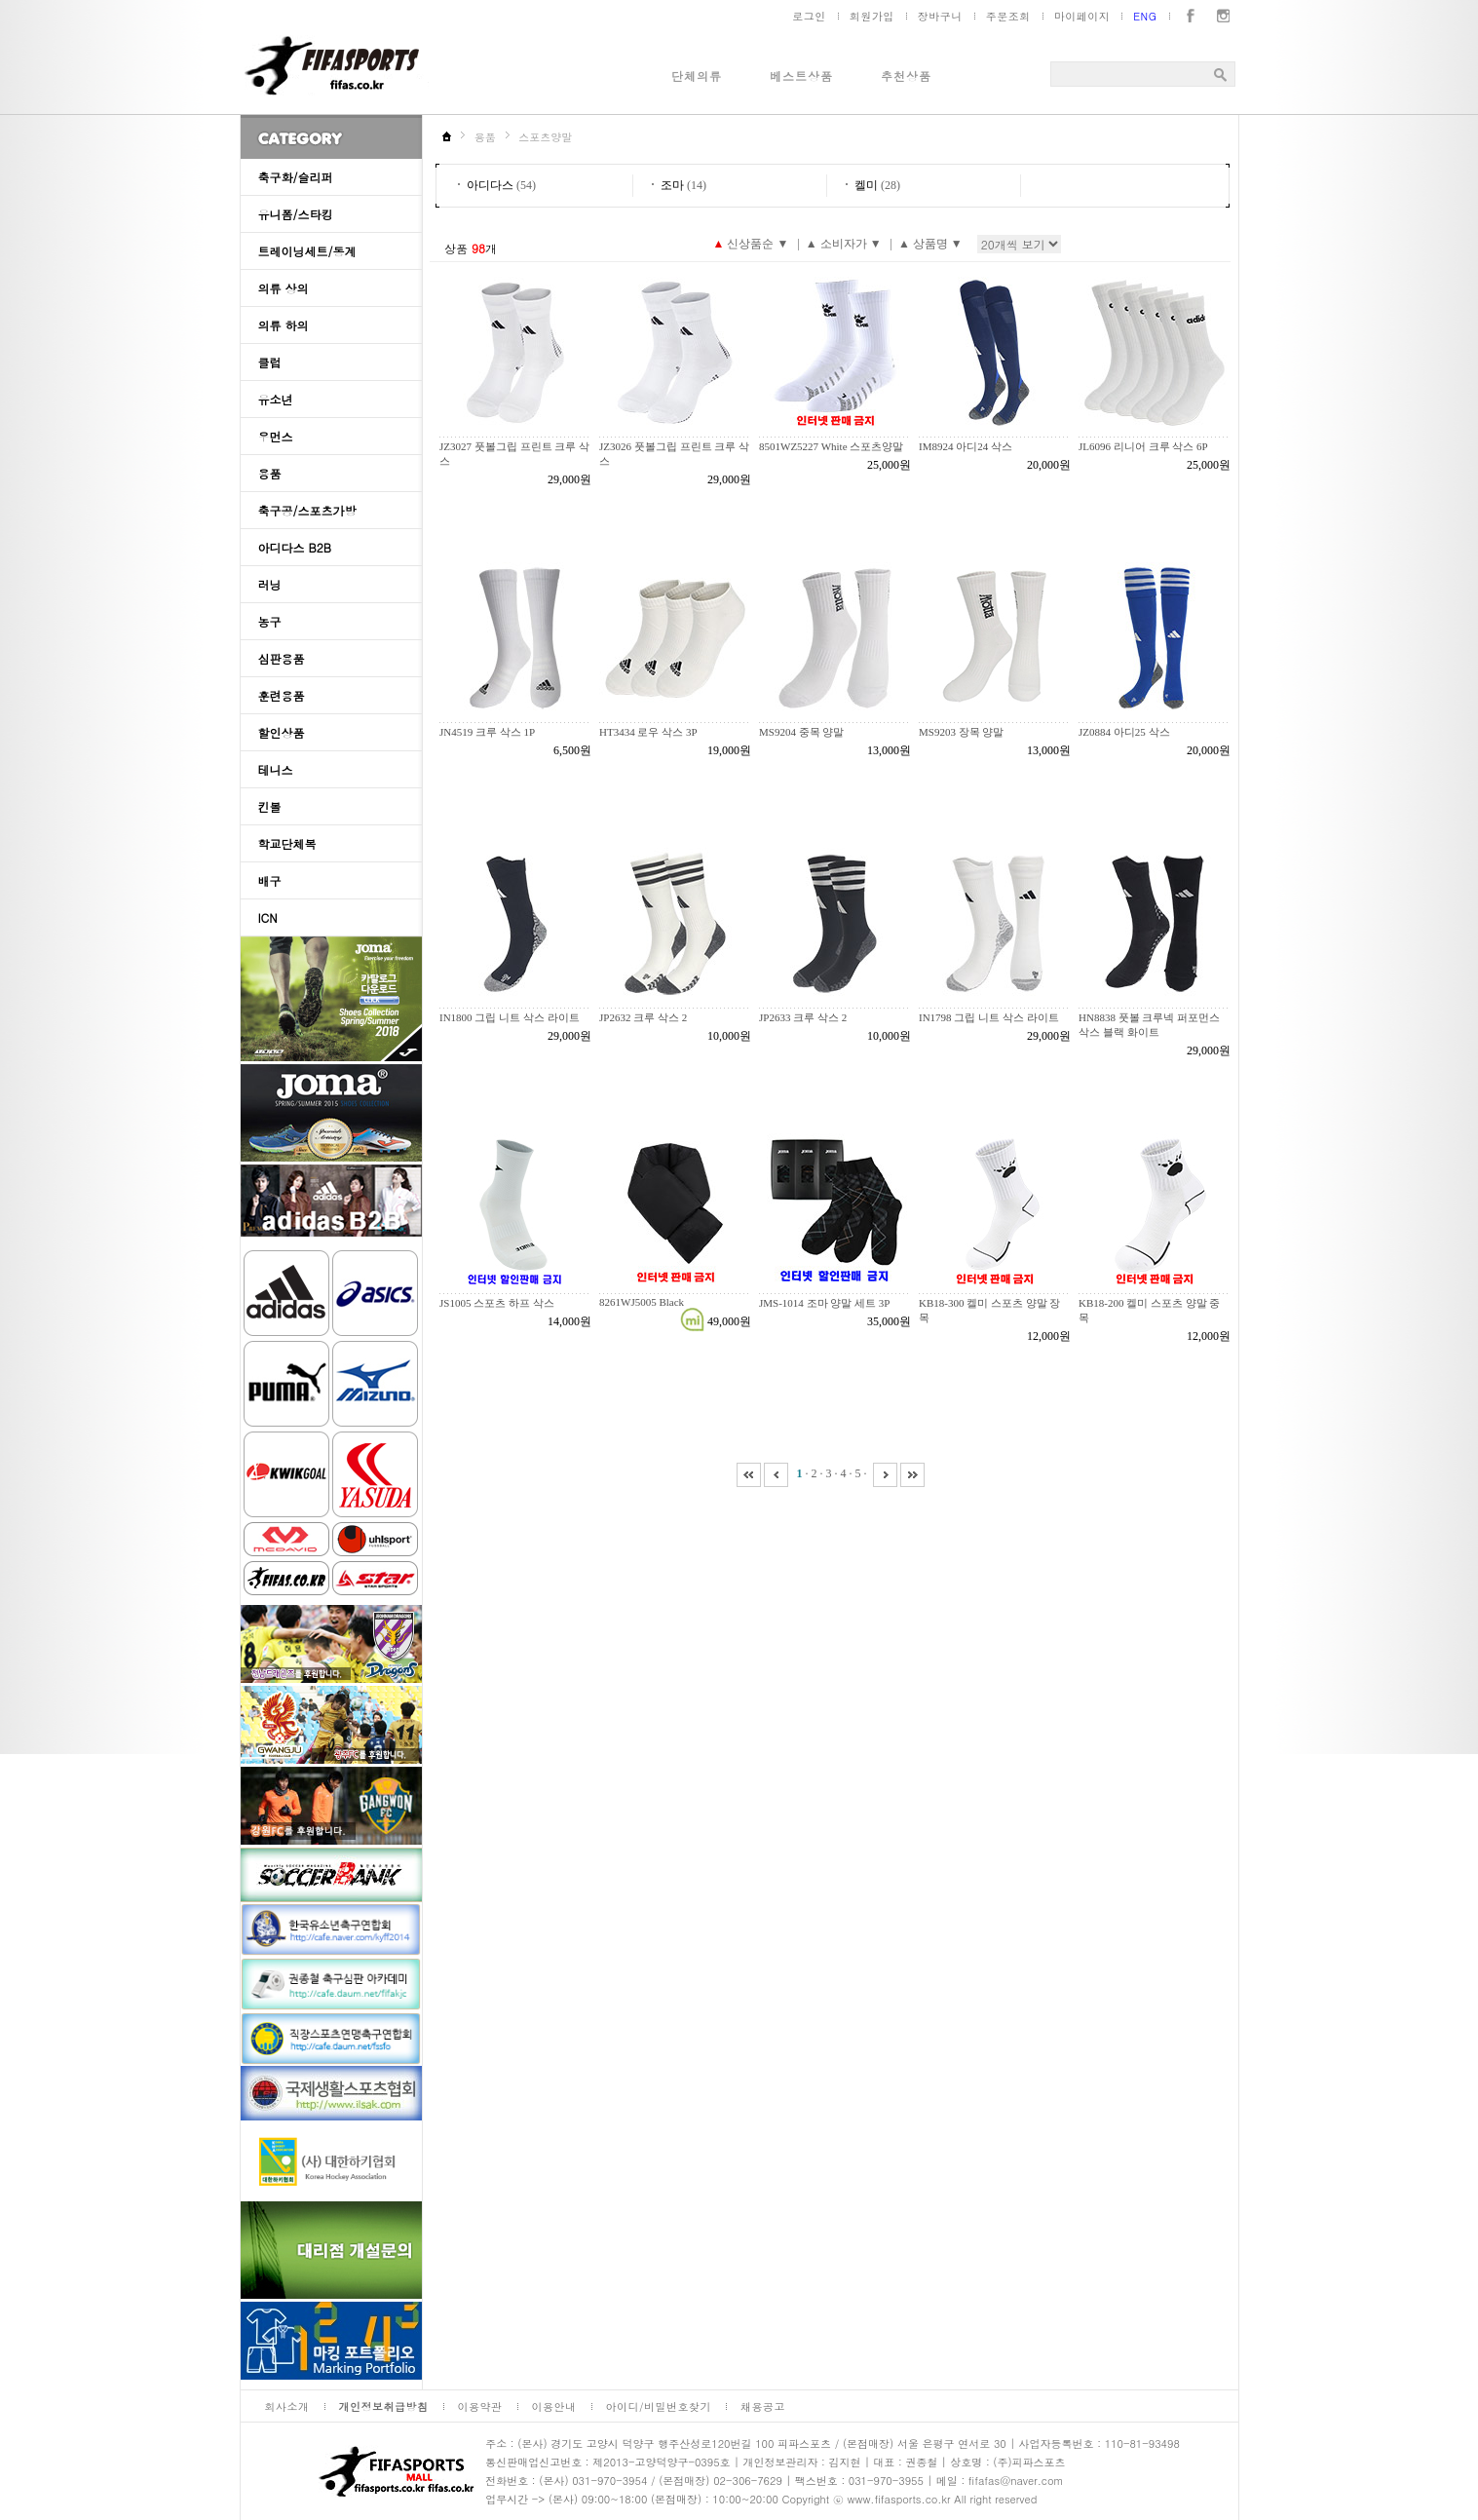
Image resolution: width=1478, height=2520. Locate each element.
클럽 (270, 362)
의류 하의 (283, 325)
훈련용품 (281, 695)
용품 (270, 473)
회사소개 (287, 2406)
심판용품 (281, 658)
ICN (268, 917)
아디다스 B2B (294, 547)
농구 (270, 621)
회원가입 (872, 16)
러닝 (270, 584)
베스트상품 (801, 75)
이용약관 (480, 2406)
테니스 (275, 769)
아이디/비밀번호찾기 (659, 2406)
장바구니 (940, 16)
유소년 (275, 399)
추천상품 (906, 75)
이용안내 (554, 2406)
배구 (270, 880)
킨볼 (270, 806)
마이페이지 (1082, 16)
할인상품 (281, 732)
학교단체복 (287, 843)
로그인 (809, 16)
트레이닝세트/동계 (307, 251)
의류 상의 (283, 288)
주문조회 (1008, 16)
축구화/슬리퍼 (295, 177)
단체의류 (696, 75)
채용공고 (762, 2406)
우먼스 (275, 436)
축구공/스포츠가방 (307, 510)
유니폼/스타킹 (295, 214)
